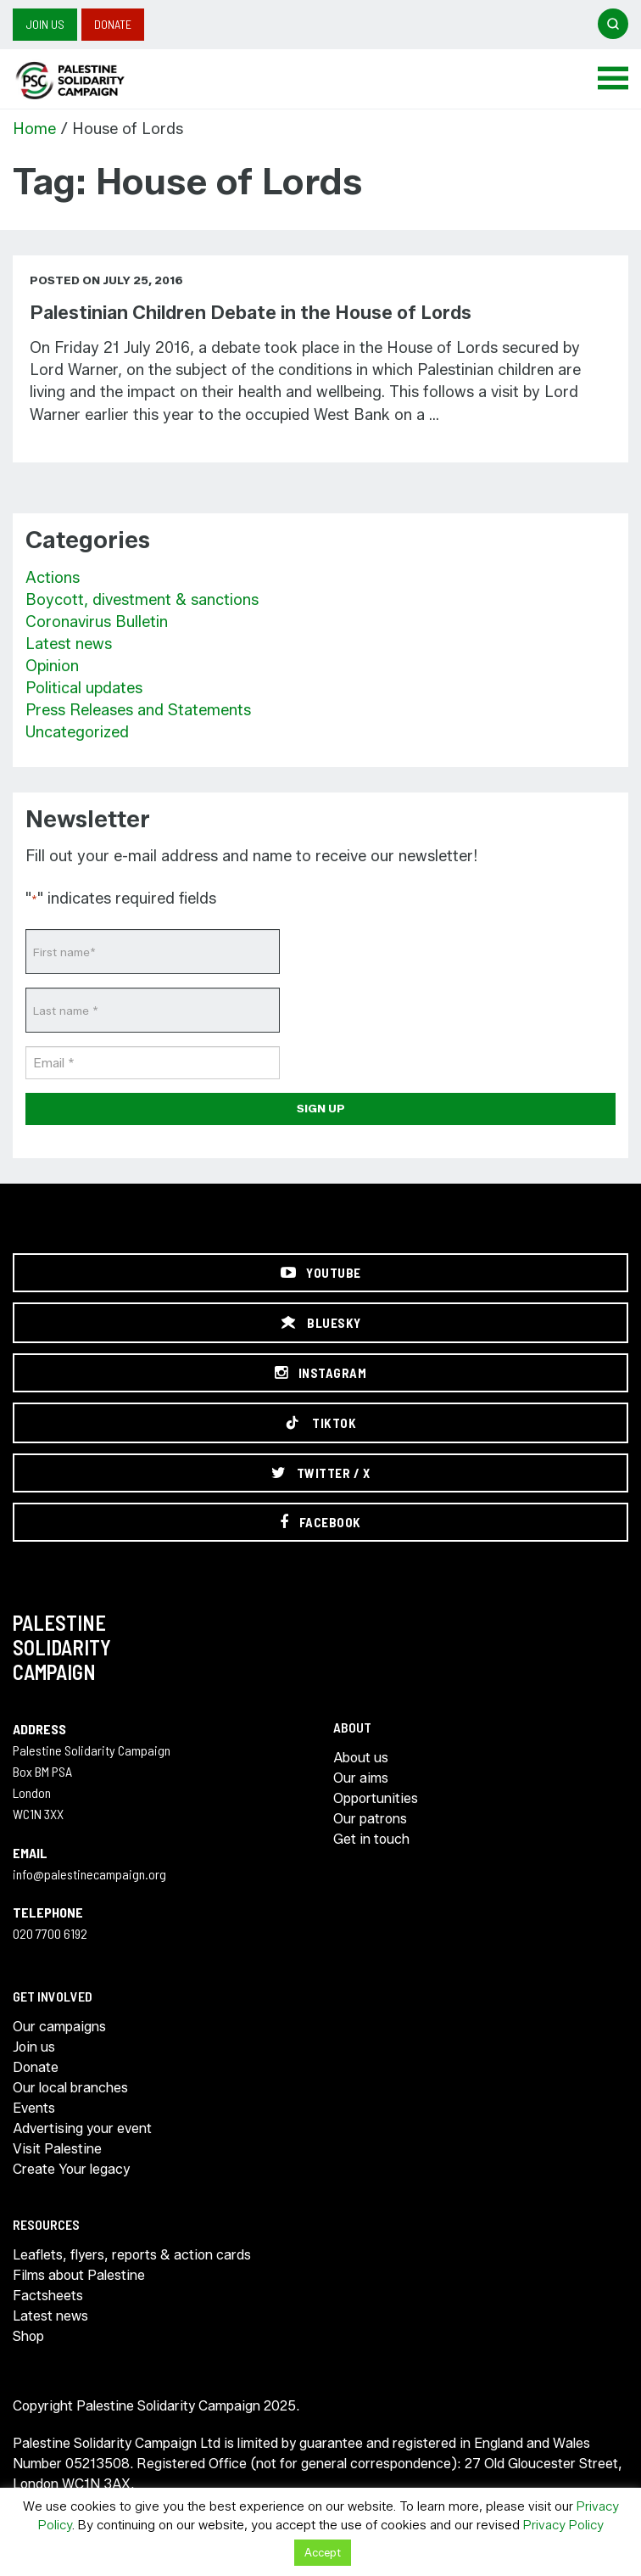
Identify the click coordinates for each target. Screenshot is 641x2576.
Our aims (360, 1778)
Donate (112, 24)
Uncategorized (77, 732)
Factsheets (48, 2296)
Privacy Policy (563, 2525)
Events (34, 2108)
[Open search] (613, 23)
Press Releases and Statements (138, 710)
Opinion (52, 666)
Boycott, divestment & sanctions (142, 600)
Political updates (83, 688)
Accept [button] (322, 2552)
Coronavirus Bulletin (96, 622)
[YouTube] (320, 1272)
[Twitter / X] (320, 1472)
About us (360, 1758)
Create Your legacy (71, 2169)
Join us (44, 24)
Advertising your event (82, 2128)
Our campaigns (59, 2027)
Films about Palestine (79, 2275)
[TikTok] (320, 1423)
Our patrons (370, 1819)
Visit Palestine (57, 2149)
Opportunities (375, 1798)
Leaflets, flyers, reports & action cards (132, 2255)
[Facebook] (320, 1522)
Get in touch (371, 1839)
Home (34, 129)
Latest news (68, 644)
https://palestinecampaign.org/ (89, 80)
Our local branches (70, 2088)
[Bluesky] (320, 1322)
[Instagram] (320, 1372)
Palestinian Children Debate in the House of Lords (250, 312)
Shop (28, 2336)
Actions (52, 577)
